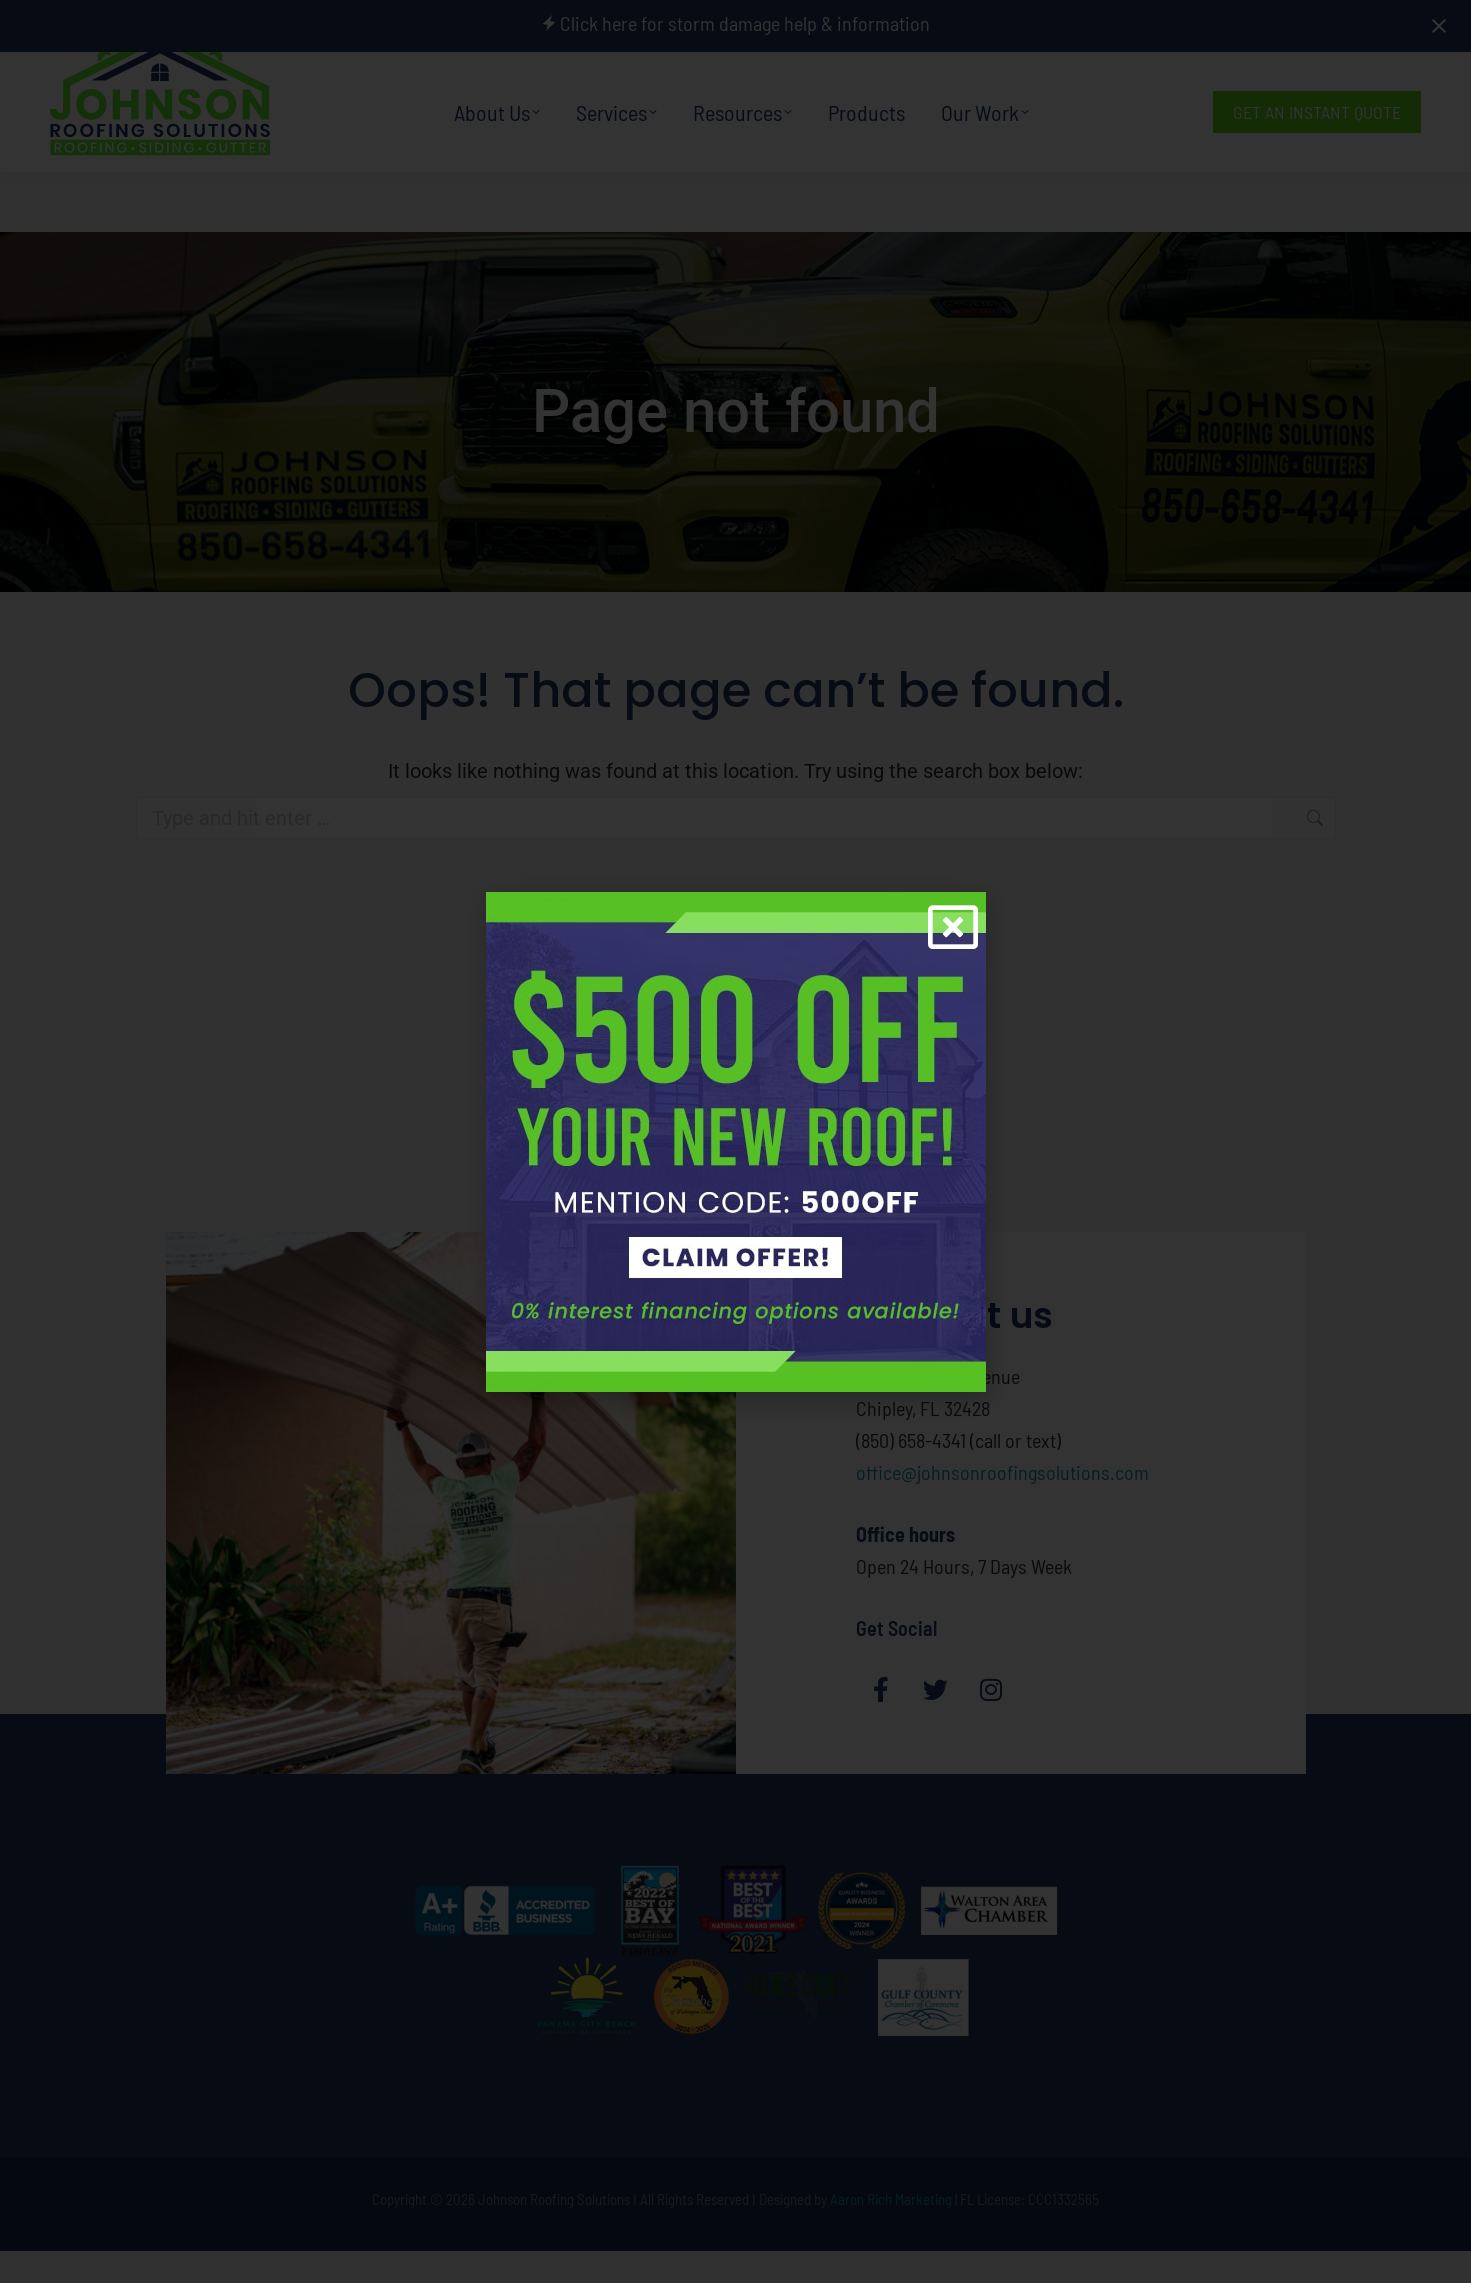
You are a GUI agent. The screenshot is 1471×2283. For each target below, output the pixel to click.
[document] (735, 1141)
